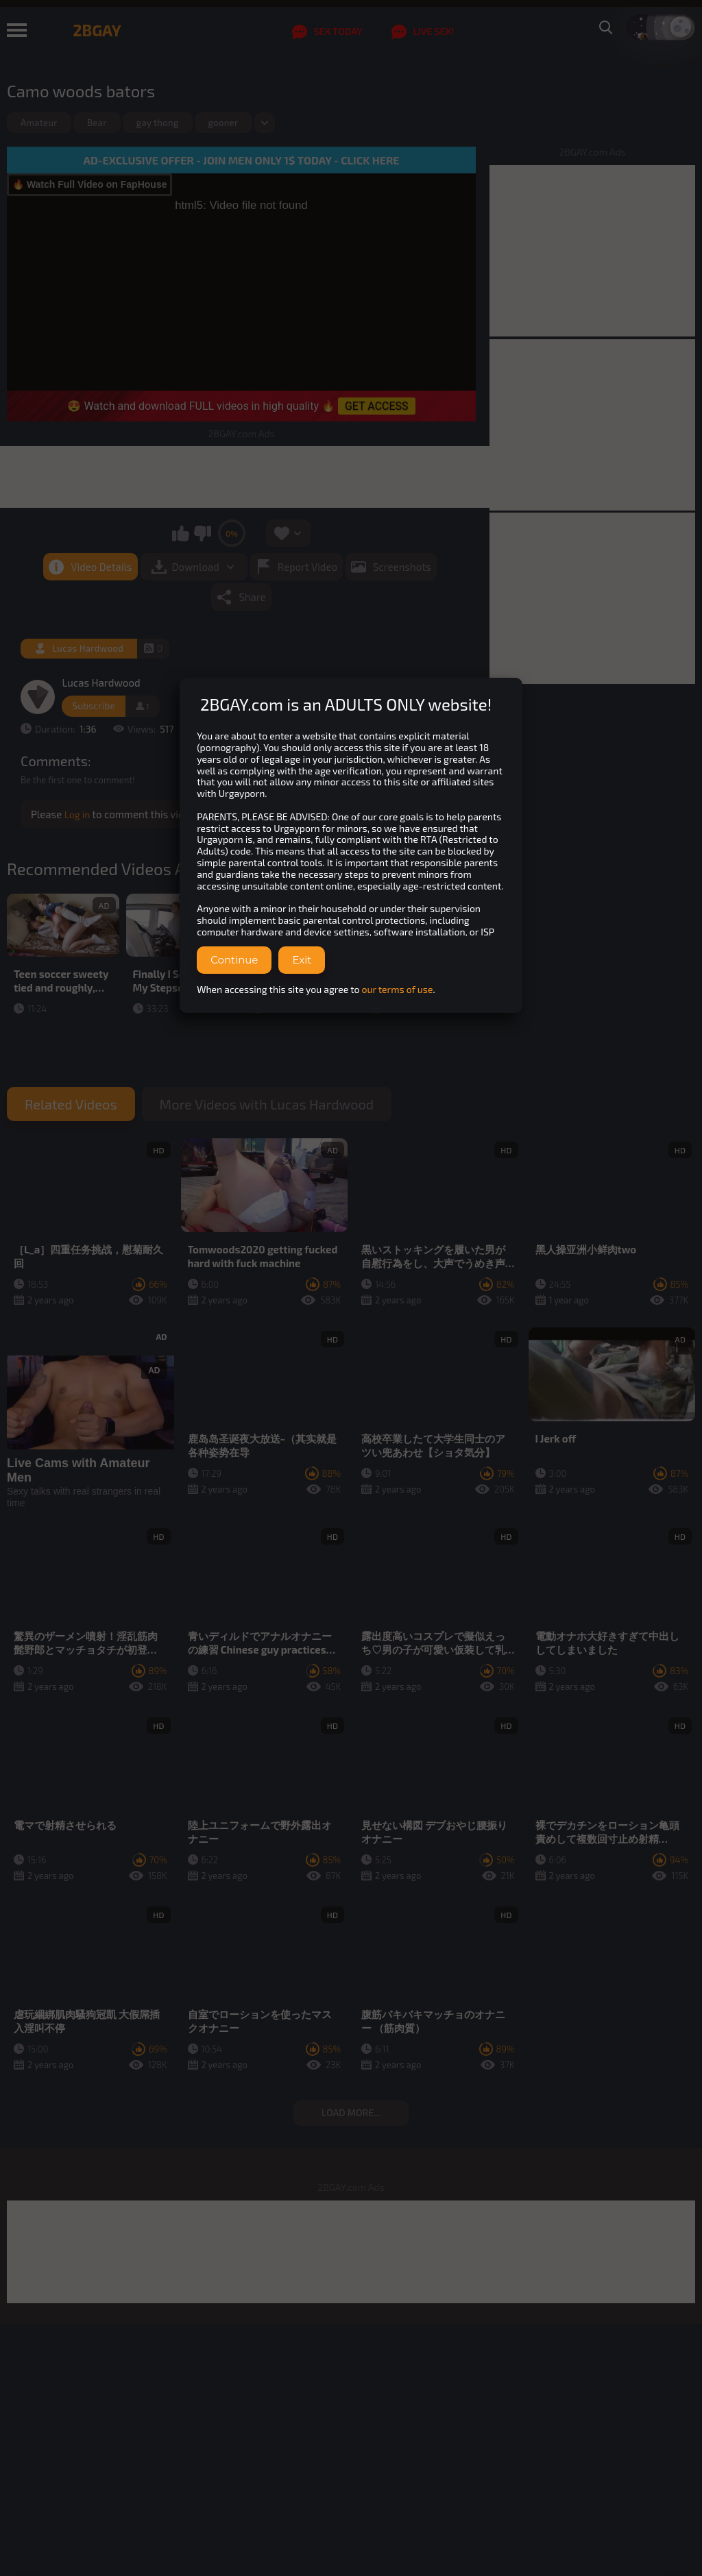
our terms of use (397, 989)
